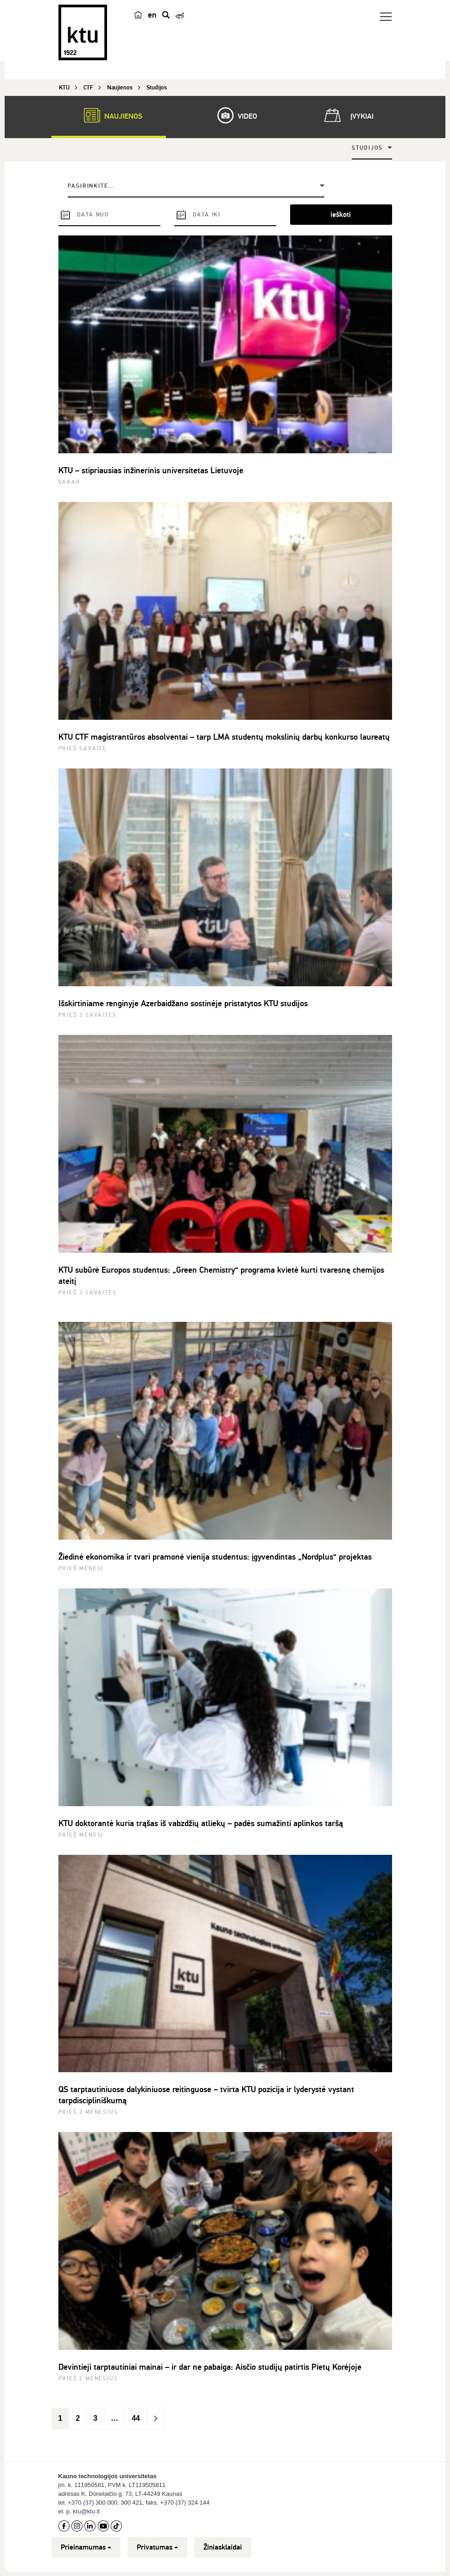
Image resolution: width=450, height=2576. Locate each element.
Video (232, 115)
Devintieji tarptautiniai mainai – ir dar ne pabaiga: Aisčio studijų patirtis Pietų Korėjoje (209, 2367)
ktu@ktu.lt (86, 2511)
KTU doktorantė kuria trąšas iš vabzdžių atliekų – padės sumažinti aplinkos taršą (200, 1823)
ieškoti (340, 214)
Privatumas (157, 2547)
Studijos (367, 148)
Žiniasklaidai (222, 2547)
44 (136, 2418)
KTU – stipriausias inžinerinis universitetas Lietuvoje (150, 470)
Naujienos (108, 115)
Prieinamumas (86, 2547)
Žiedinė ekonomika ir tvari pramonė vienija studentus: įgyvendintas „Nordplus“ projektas (215, 1557)
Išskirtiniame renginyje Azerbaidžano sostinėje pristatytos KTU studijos (183, 1003)
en (152, 15)
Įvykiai (347, 115)
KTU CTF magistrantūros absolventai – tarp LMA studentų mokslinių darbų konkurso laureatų (224, 737)
